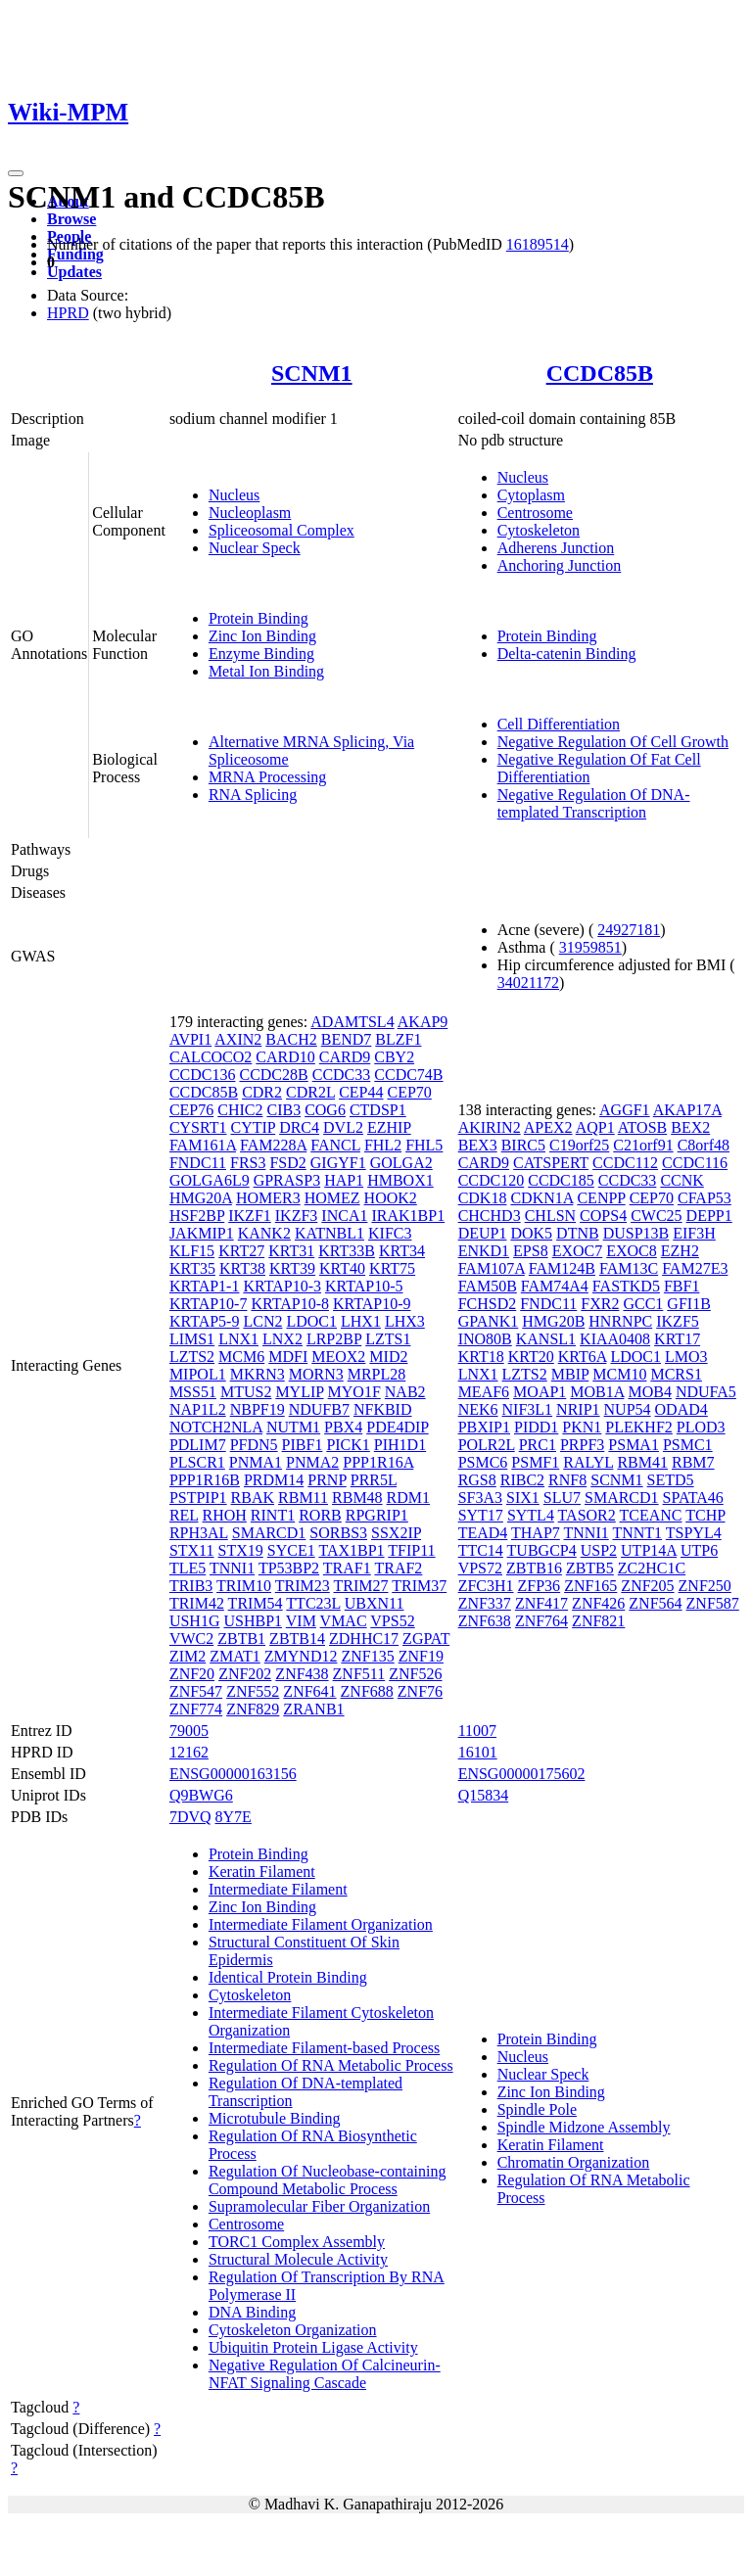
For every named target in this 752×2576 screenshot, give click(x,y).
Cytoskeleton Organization (293, 2329)
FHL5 (424, 1145)
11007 (477, 1730)
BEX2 (690, 1127)
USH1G (194, 1621)
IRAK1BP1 (408, 1215)
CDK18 (482, 1198)
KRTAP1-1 (204, 1286)
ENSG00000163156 (233, 1773)
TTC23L (313, 1603)
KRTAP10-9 (372, 1303)
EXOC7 (577, 1250)
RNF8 (567, 1480)
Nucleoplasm (250, 512)
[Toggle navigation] (16, 173)
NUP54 (627, 1409)
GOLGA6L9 (209, 1180)
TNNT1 (637, 1532)
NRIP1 (577, 1409)
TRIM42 (196, 1603)
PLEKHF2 (638, 1427)
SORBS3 (338, 1532)
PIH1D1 (400, 1444)
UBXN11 (374, 1603)
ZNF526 (415, 1673)
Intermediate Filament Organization (321, 1924)
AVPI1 (190, 1039)
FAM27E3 (695, 1268)
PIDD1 (536, 1427)
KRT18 (481, 1356)
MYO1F (354, 1391)
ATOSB (642, 1127)
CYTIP (253, 1127)
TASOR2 (587, 1515)
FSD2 (287, 1162)
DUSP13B (636, 1233)
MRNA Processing (267, 777)
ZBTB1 (241, 1638)
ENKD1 (483, 1250)
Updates (74, 271)
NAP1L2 (197, 1409)
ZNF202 (244, 1673)
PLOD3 (701, 1427)
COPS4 (603, 1215)
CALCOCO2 (210, 1057)
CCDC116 (695, 1162)
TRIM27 (361, 1585)
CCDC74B (408, 1074)
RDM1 (408, 1497)
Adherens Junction (556, 547)
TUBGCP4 (542, 1550)
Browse (71, 219)
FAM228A (273, 1145)
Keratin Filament (262, 1871)
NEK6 (478, 1409)
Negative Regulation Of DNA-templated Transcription (593, 803)
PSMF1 (535, 1462)
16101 (477, 1752)
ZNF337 (484, 1603)
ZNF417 (541, 1603)
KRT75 (392, 1268)
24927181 (628, 929)
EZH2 (680, 1250)
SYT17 (480, 1515)
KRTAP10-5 (364, 1286)
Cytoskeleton (538, 530)
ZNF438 (301, 1673)
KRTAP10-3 (282, 1286)
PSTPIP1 (198, 1497)
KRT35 (192, 1268)
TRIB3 (190, 1585)
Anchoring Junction (559, 565)
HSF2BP (196, 1215)
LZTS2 (191, 1356)
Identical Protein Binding (288, 1977)
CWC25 (656, 1215)
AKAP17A (687, 1109)
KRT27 (241, 1250)
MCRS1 (675, 1374)
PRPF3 (582, 1444)
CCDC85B (599, 373)
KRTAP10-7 (208, 1303)
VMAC (343, 1621)
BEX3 (477, 1145)
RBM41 (642, 1462)
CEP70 (409, 1092)
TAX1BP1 (351, 1550)
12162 (189, 1752)
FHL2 (382, 1145)
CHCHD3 (489, 1215)
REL (184, 1515)
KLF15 (191, 1250)
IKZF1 (249, 1215)
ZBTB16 (534, 1568)
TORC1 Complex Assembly (297, 2241)
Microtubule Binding (275, 2118)
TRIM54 (255, 1603)
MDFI (287, 1356)
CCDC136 (202, 1074)
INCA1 (344, 1215)
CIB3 (283, 1109)
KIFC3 (389, 1233)
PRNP (326, 1480)
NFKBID (382, 1409)
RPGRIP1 (377, 1515)
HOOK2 (390, 1198)
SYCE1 (291, 1550)
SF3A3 (480, 1497)
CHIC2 (239, 1109)
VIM (301, 1621)
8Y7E (233, 1816)
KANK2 (264, 1233)
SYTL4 (530, 1515)
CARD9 (344, 1057)
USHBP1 (252, 1621)
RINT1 (273, 1515)
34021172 (528, 982)
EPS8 (530, 1250)
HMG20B (553, 1321)
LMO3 (686, 1356)
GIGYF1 (338, 1162)
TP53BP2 (288, 1568)
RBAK (252, 1497)
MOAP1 (539, 1391)
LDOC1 (311, 1321)
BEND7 (346, 1039)
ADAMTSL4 (352, 1021)
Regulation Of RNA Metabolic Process (331, 2065)
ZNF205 (647, 1585)
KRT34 (402, 1250)
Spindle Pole (537, 2109)
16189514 (537, 244)
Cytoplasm (531, 495)
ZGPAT (425, 1638)
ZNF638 (484, 1621)
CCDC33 (341, 1074)
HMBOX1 (400, 1180)
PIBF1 (302, 1444)
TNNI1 (232, 1568)
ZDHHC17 (364, 1638)
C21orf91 (643, 1145)
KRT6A (582, 1356)
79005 (189, 1730)
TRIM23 (302, 1585)
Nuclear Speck (255, 547)
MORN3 (316, 1374)
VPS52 (392, 1621)
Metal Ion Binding (266, 671)
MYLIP (299, 1391)
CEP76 (191, 1109)
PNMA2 (312, 1462)
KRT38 (242, 1268)
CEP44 (361, 1092)
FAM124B (562, 1268)
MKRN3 (257, 1374)
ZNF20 (191, 1673)
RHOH (225, 1515)
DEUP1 (482, 1233)
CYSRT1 (198, 1127)
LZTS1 (387, 1339)
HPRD (68, 312)
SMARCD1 (269, 1532)
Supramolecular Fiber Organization (319, 2206)
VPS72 (480, 1568)
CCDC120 (491, 1180)
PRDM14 (274, 1480)
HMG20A (200, 1198)
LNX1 (238, 1339)
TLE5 (187, 1568)
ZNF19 (421, 1656)
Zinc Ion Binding (262, 636)
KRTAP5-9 (204, 1321)
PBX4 (343, 1427)
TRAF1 (347, 1568)
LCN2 (262, 1321)
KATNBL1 (329, 1233)
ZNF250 (705, 1585)
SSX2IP (396, 1532)
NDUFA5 (706, 1391)
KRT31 (291, 1250)
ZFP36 (539, 1585)
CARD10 (285, 1057)
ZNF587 (712, 1603)
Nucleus (234, 495)
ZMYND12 (301, 1656)
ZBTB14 (297, 1638)
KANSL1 (546, 1339)
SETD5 (670, 1480)
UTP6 (699, 1550)
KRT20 (531, 1356)
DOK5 (531, 1233)
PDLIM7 (197, 1444)
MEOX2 (338, 1356)
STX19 (240, 1550)
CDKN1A (541, 1198)
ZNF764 (541, 1621)
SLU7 (562, 1497)
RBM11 (303, 1497)
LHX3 (405, 1321)
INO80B (485, 1339)
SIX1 (523, 1497)
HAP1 (343, 1180)
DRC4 (299, 1127)
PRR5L (374, 1480)
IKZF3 (296, 1215)
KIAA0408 (615, 1339)
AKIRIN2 (489, 1127)
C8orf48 (703, 1145)
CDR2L (310, 1092)
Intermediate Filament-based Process (324, 2047)
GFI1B (688, 1303)
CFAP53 (704, 1198)
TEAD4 (483, 1532)
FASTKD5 (626, 1286)
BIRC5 (523, 1145)
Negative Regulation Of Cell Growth (612, 741)
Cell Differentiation (558, 724)
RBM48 (357, 1497)
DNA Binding (252, 2312)
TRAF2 (398, 1568)
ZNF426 (598, 1603)
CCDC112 (625, 1162)
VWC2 (191, 1638)
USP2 (599, 1550)
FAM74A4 (554, 1286)
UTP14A (649, 1550)
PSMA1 (633, 1444)
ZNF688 (367, 1691)
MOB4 (649, 1391)
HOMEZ (332, 1198)
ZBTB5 (590, 1568)
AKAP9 (423, 1021)
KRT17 (677, 1339)
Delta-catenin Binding (566, 653)
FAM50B (487, 1286)
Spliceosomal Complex (281, 530)
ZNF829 (252, 1709)
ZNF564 (655, 1603)
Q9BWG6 (201, 1795)
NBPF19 (257, 1409)
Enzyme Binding (261, 653)
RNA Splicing (253, 794)
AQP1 (595, 1127)
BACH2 (290, 1039)
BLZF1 (398, 1039)
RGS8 (477, 1480)
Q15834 (483, 1795)
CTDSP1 (378, 1109)
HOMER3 (268, 1198)
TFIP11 (411, 1550)
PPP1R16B (204, 1480)
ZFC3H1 (486, 1585)
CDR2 (262, 1092)
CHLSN (550, 1215)
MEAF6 (483, 1391)
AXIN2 (237, 1039)
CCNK (681, 1180)
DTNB (577, 1233)
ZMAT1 (235, 1656)
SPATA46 (693, 1497)
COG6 (325, 1109)
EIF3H (694, 1233)
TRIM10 (243, 1585)
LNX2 (282, 1339)
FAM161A (202, 1145)
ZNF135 (367, 1656)
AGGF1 (624, 1109)
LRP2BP (333, 1339)
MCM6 (241, 1356)
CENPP (601, 1198)
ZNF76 (420, 1691)
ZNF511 (359, 1673)
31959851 (590, 947)
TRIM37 (419, 1585)
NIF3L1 (527, 1409)
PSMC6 (483, 1462)
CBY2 (394, 1057)
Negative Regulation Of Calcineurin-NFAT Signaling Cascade (325, 2374)
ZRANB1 (313, 1709)
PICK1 (347, 1444)
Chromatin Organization (573, 2162)
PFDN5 (254, 1444)
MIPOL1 (197, 1374)
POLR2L (486, 1444)
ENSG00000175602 (522, 1773)
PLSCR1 (197, 1462)
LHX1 (361, 1321)
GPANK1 (488, 1321)
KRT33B (346, 1250)
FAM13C (628, 1268)
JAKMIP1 (201, 1233)
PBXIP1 (484, 1427)
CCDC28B (273, 1074)
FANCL (335, 1145)
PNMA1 (255, 1462)
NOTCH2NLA (215, 1427)
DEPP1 (709, 1215)
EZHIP (389, 1127)
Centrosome (535, 512)
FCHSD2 (487, 1303)
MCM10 (619, 1374)
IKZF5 (677, 1321)
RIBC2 (522, 1480)
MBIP (570, 1374)
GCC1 (643, 1303)
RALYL (588, 1462)
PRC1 (537, 1444)
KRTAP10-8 (290, 1303)
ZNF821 (598, 1621)
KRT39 (292, 1268)
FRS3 (247, 1162)
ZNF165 (590, 1585)
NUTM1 (293, 1427)
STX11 (191, 1550)
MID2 (388, 1356)
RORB (320, 1515)
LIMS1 (191, 1339)
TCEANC (650, 1515)
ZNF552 (252, 1691)
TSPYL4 (694, 1532)
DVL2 (343, 1127)
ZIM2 (187, 1656)
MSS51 (192, 1391)
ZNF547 (195, 1691)
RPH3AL (198, 1532)
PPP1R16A (378, 1462)
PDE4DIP (397, 1427)
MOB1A (597, 1391)
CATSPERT (550, 1162)
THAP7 (535, 1532)
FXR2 (600, 1303)
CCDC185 (561, 1180)
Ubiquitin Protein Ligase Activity (313, 2347)
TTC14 (480, 1550)
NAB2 (405, 1391)
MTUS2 (245, 1391)
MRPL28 (377, 1374)
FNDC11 (197, 1162)
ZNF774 (195, 1709)
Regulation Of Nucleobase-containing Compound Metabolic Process (327, 2180)
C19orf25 (579, 1145)
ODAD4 (681, 1409)
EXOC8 (631, 1250)
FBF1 (681, 1286)
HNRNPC (620, 1321)
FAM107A (491, 1268)
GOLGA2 (401, 1162)
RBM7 (693, 1462)
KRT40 (342, 1268)
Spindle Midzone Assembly (584, 2127)
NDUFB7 (319, 1409)
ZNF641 (309, 1691)
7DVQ (190, 1816)
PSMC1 (688, 1444)
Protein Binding (258, 618)
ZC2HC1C (651, 1568)
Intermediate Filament (278, 1889)
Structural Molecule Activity (298, 2259)
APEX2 (548, 1127)
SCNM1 (311, 373)
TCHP (705, 1515)
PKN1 (581, 1427)
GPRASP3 (287, 1180)
